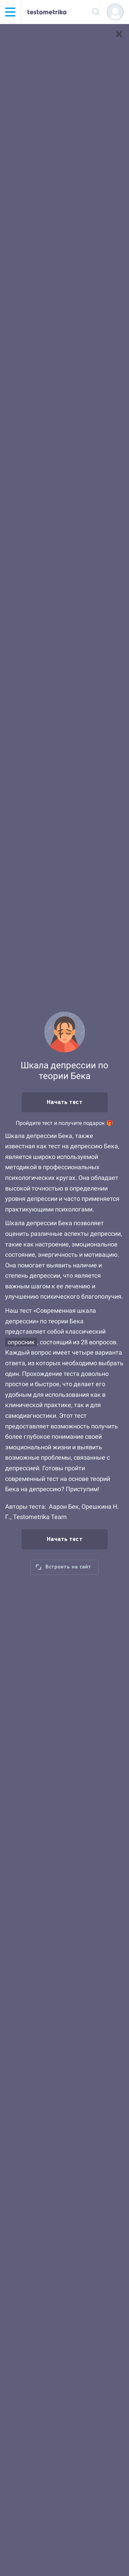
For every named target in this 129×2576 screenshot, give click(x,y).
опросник (21, 1342)
